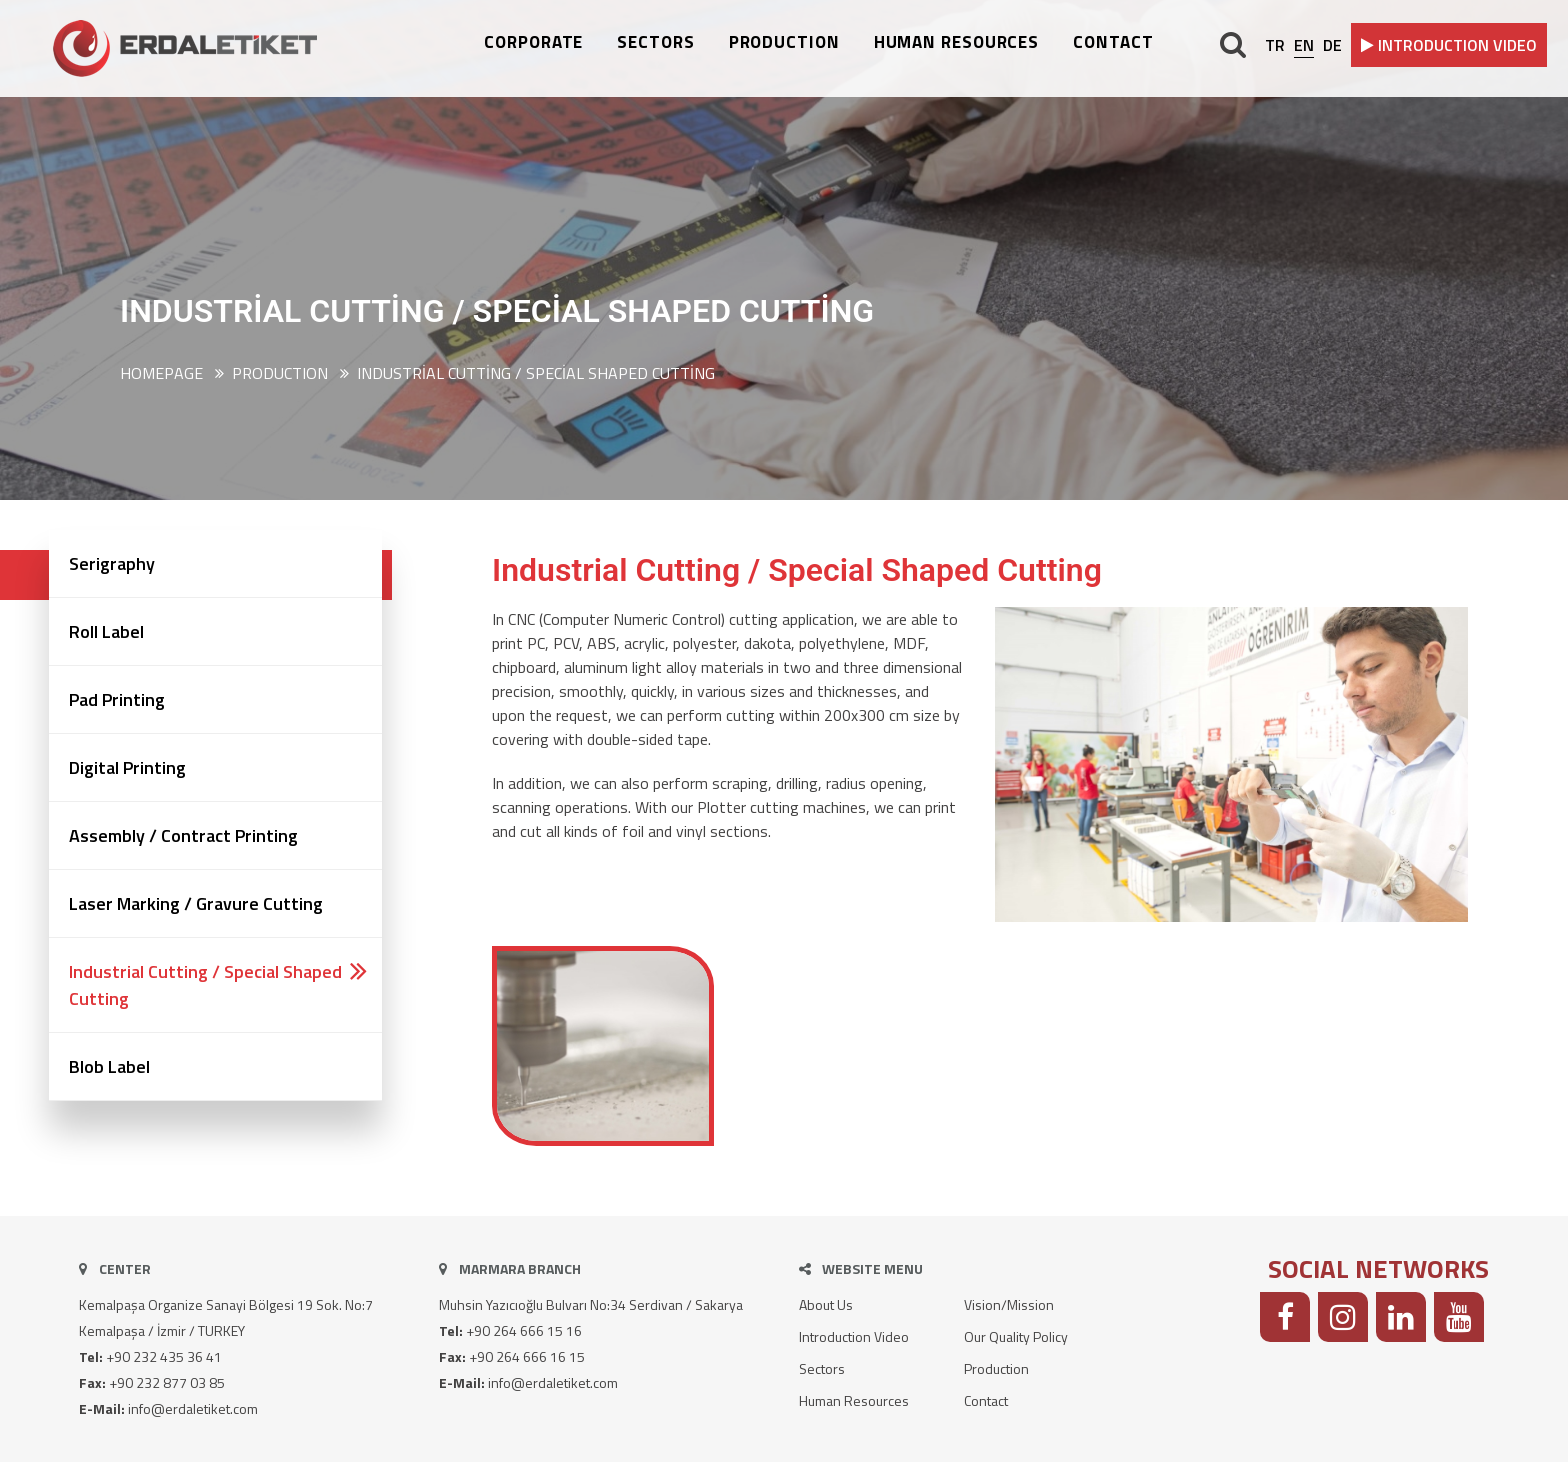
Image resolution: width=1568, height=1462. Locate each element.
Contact (986, 1400)
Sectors (822, 1368)
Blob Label (109, 1066)
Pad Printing (117, 699)
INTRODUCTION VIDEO (1449, 45)
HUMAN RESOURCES (957, 42)
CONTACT (1113, 42)
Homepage (161, 373)
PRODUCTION (784, 42)
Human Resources (854, 1400)
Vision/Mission (1009, 1304)
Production (996, 1368)
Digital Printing (127, 767)
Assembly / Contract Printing (183, 835)
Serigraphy (112, 563)
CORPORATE (533, 42)
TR (1275, 45)
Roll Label (106, 631)
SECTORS (655, 42)
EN (1304, 45)
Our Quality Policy (1016, 1336)
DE (1332, 45)
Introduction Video (854, 1336)
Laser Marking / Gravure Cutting (196, 903)
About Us (826, 1304)
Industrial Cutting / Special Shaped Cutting (536, 373)
